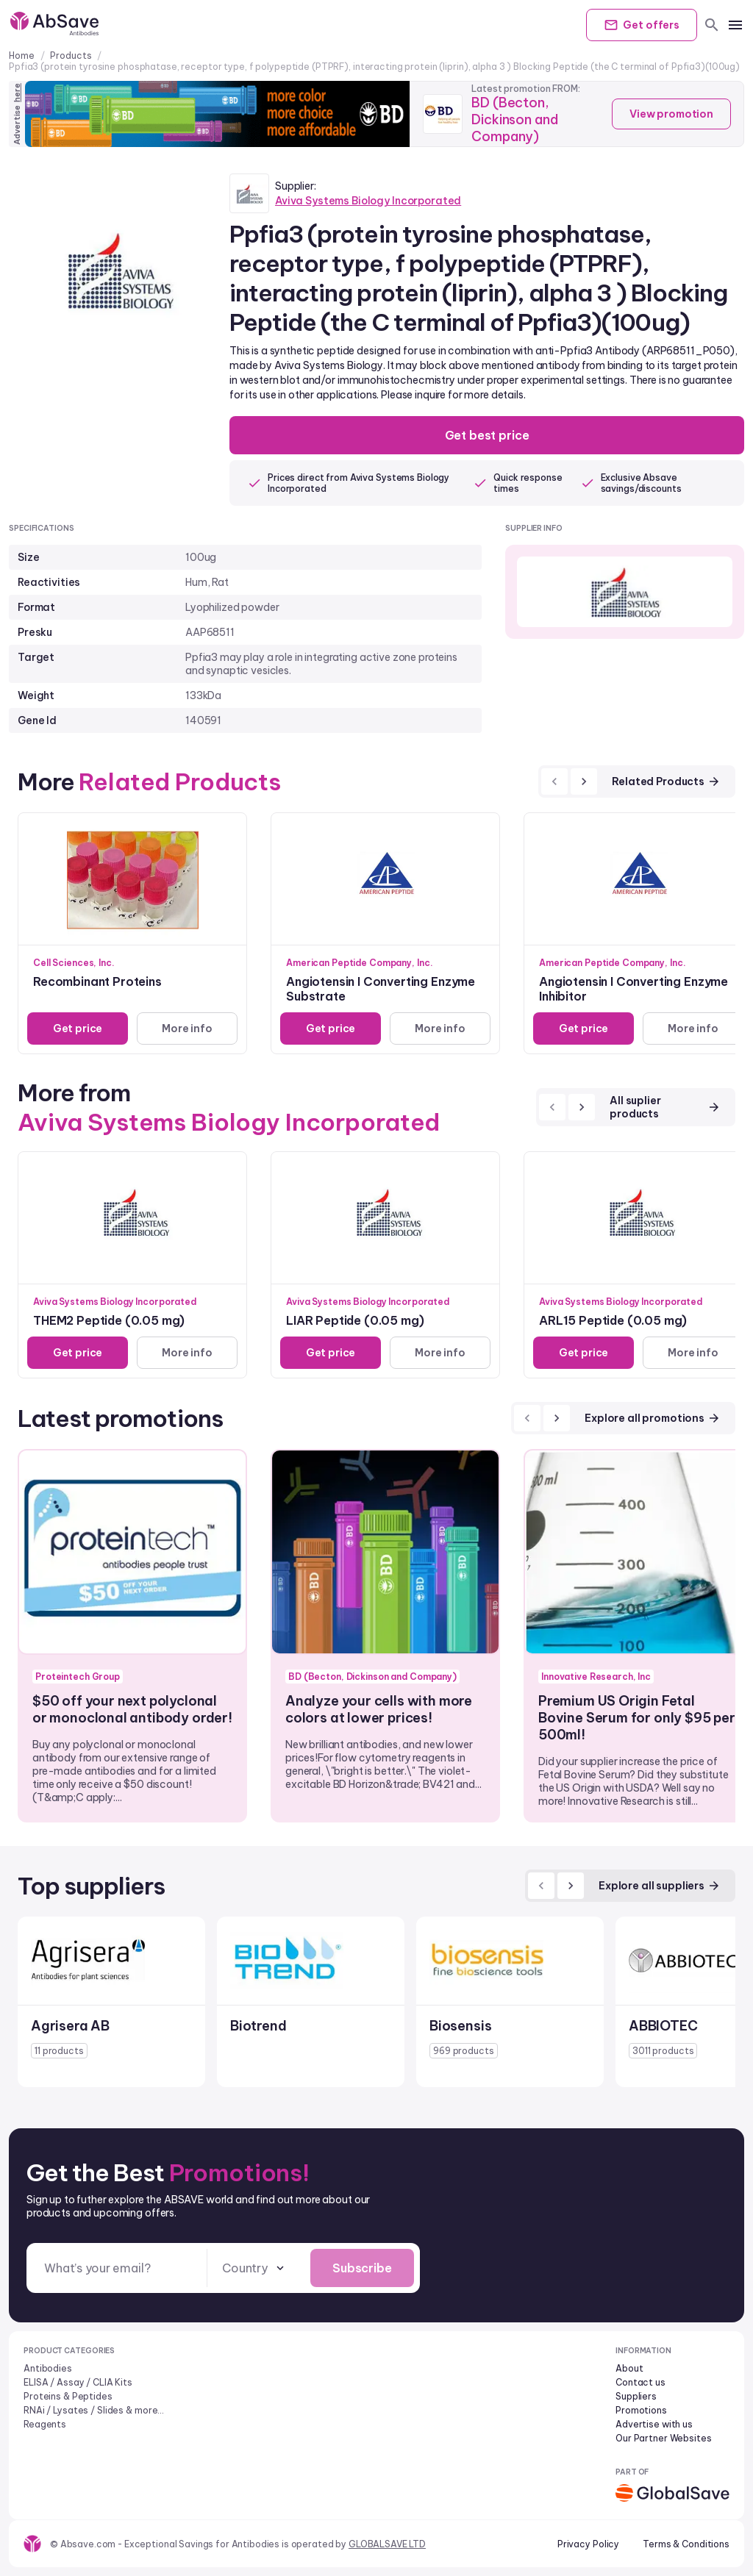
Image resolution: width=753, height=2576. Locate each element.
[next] (584, 781)
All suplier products (665, 1107)
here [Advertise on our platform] (17, 92)
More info (187, 1028)
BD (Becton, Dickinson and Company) (514, 119)
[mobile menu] (735, 25)
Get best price (487, 435)
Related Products (666, 781)
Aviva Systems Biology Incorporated (368, 200)
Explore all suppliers (660, 1885)
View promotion (671, 114)
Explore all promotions (653, 1418)
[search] (712, 25)
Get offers (641, 25)
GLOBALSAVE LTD (387, 2544)
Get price (78, 1028)
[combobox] (254, 2268)
